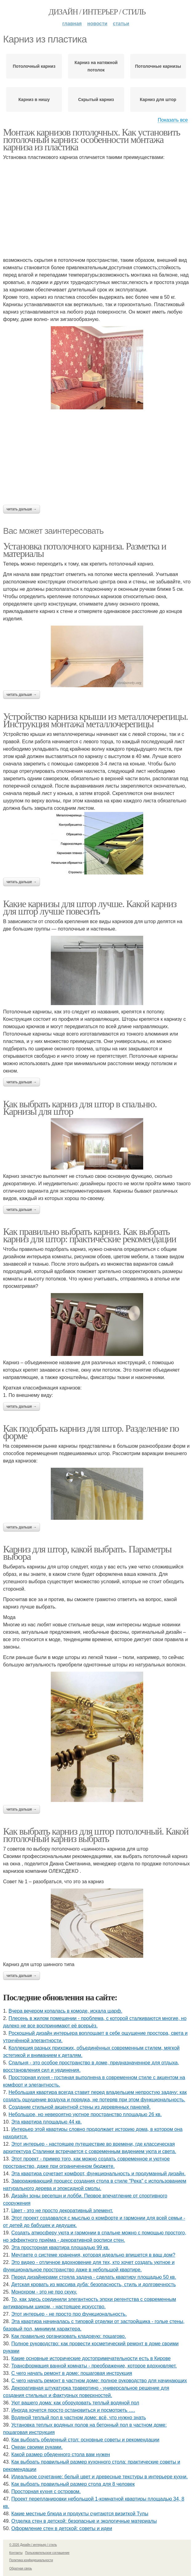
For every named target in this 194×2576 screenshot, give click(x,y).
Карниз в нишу (34, 99)
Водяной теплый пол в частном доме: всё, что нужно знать (78, 2417)
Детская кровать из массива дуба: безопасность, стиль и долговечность (93, 2284)
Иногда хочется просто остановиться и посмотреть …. (73, 2410)
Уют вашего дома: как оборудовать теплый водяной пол (75, 2402)
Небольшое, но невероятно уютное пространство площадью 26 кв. (85, 2114)
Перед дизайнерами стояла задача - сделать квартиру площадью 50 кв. (93, 2277)
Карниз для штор (158, 99)
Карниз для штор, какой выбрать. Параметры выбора (87, 1553)
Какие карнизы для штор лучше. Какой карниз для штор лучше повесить (89, 907)
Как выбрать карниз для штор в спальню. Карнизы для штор (80, 1107)
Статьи (121, 23)
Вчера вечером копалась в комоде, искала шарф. (65, 2011)
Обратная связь (20, 2568)
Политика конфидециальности (31, 2560)
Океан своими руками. (37, 2447)
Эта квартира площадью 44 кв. (46, 2121)
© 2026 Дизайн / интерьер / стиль (33, 2544)
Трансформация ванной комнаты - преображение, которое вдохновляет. (94, 2365)
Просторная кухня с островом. (46, 2491)
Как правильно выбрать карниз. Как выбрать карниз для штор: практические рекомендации (89, 1235)
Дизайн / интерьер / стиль (97, 11)
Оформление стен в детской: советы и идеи (61, 2528)
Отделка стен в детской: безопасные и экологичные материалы (84, 2521)
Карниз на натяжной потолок (96, 66)
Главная (72, 23)
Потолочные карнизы (158, 66)
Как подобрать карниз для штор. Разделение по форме (91, 1432)
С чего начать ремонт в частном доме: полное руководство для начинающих (99, 2380)
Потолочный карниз (34, 66)
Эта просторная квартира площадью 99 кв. (60, 2247)
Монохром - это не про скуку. (44, 2291)
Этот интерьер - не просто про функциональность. (69, 2314)
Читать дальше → (21, 509)
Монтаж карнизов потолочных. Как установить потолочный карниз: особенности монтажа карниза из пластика (91, 139)
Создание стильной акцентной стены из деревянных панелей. (80, 2107)
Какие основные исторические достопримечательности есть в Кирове (91, 2358)
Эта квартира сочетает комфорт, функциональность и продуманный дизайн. (98, 2173)
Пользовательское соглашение (47, 2552)
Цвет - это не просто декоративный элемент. (62, 2210)
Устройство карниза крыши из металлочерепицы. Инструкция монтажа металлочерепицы (95, 720)
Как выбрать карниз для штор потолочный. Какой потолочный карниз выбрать (95, 1835)
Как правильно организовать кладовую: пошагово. (68, 2336)
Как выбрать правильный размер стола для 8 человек (73, 2484)
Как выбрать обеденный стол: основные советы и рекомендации (85, 2439)
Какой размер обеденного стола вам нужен (60, 2454)
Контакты (15, 2552)
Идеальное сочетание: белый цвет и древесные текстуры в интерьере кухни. (99, 2476)
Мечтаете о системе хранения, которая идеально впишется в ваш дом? (93, 2255)
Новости (97, 23)
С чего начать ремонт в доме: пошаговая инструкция (71, 2373)
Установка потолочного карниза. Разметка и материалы (84, 550)
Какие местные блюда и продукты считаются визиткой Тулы (79, 2513)
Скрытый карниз (96, 99)
